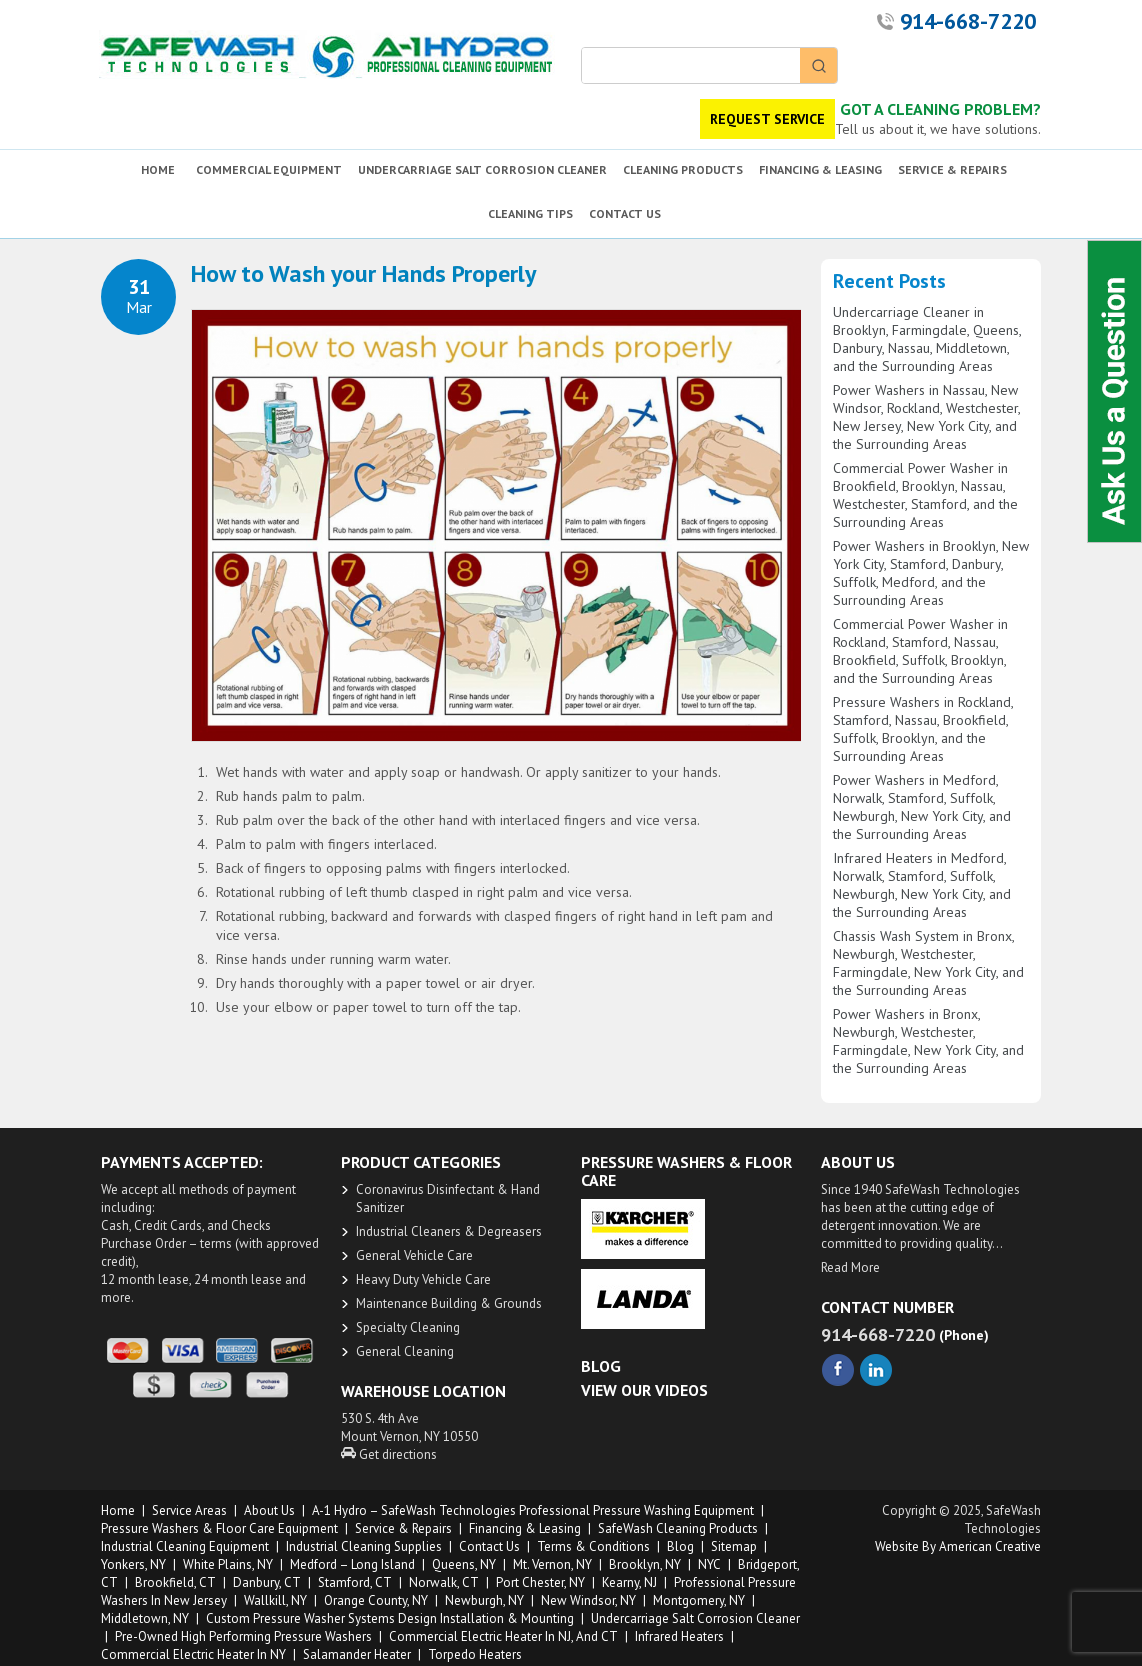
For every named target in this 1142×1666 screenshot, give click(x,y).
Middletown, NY (145, 1618)
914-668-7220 (968, 21)
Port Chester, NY (540, 1582)
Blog (680, 1546)
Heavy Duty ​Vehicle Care (423, 1279)
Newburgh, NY (484, 1600)
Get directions (389, 1454)
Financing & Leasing (525, 1528)
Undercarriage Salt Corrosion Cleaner (695, 1618)
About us (269, 1510)
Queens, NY (464, 1564)
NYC (709, 1564)
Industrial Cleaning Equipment (185, 1546)
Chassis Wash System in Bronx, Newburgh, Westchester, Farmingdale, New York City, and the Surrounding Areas (928, 963)
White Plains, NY (228, 1564)
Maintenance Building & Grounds (449, 1303)
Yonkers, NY (133, 1564)
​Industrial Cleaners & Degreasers (449, 1231)
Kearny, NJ (629, 1582)
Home (118, 1510)
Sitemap (734, 1546)
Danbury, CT (267, 1582)
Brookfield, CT (175, 1582)
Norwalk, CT (444, 1582)
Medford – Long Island (352, 1564)
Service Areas (189, 1510)
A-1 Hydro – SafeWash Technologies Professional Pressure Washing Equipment (533, 1510)
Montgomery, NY (699, 1600)
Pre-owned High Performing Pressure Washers (243, 1636)
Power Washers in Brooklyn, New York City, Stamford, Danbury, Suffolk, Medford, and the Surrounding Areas (931, 573)
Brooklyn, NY (645, 1564)
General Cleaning (405, 1351)
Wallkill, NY (275, 1600)
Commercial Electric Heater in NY (193, 1654)
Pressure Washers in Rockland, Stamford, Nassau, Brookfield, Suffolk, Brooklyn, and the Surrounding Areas (923, 729)
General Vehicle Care (414, 1255)
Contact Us (489, 1546)
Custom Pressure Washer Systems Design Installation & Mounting (390, 1618)
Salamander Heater (357, 1654)
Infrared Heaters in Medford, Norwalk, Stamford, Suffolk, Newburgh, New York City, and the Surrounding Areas (922, 885)
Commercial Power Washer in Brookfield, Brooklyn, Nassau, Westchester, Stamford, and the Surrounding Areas (925, 495)
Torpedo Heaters (475, 1654)
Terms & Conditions (593, 1546)
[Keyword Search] (691, 65)
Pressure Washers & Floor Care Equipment (219, 1528)
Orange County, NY (376, 1600)
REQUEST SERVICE (767, 119)
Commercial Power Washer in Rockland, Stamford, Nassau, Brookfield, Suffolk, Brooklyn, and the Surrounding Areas (920, 651)
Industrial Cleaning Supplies (364, 1546)
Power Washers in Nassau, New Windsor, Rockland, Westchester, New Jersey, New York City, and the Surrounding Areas (926, 417)
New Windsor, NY (588, 1600)
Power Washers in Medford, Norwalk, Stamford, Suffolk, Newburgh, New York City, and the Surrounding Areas (922, 807)
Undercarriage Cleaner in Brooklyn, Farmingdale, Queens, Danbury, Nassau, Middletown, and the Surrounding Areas (927, 339)
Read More (850, 1267)
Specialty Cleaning (408, 1327)
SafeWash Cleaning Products (678, 1528)
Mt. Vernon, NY (552, 1564)
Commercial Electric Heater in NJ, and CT (503, 1636)
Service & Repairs (403, 1528)
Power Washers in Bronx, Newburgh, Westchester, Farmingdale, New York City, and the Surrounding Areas (928, 1041)
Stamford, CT (355, 1582)
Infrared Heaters (679, 1636)
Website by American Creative (958, 1546)
